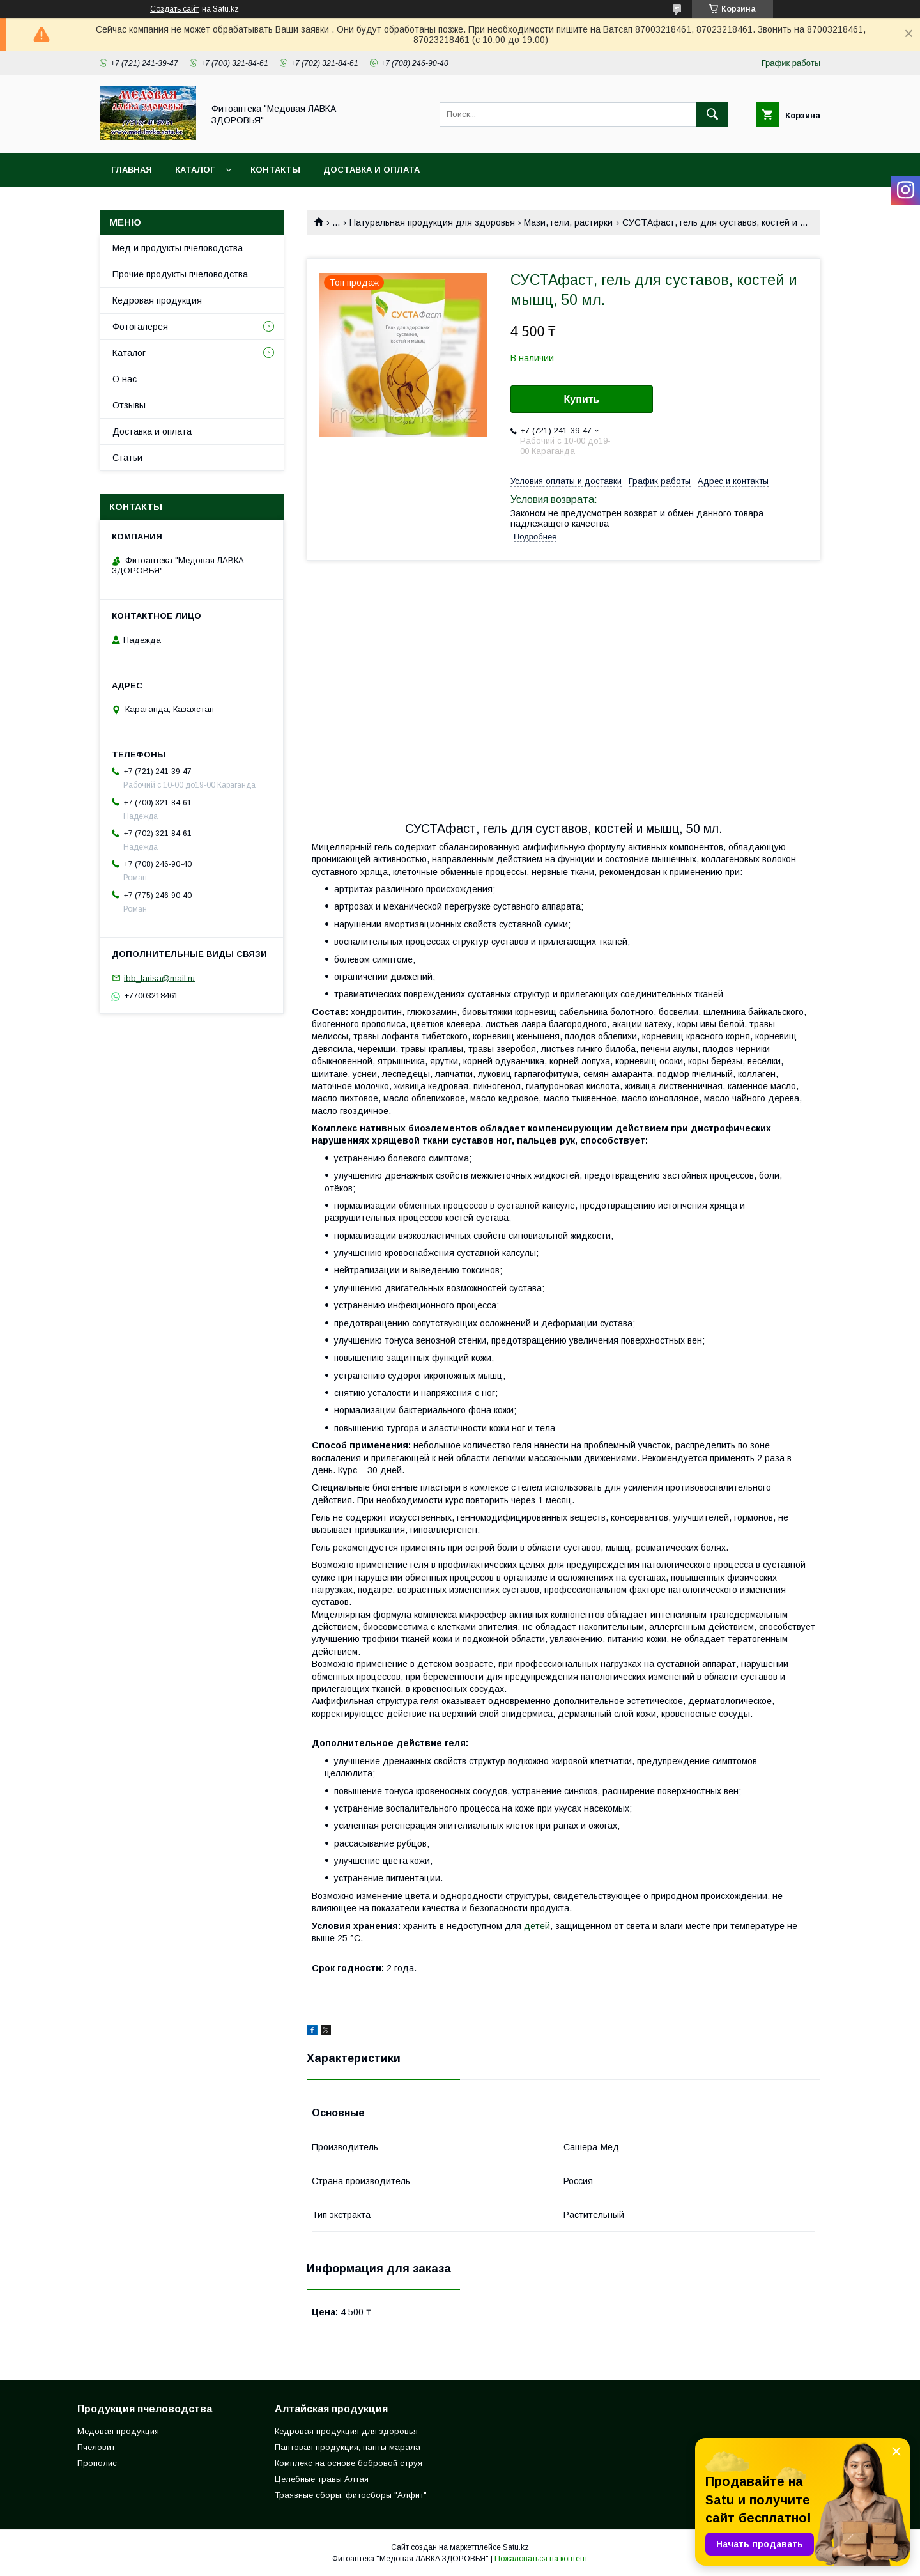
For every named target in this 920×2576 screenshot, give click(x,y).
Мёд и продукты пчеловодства (177, 248)
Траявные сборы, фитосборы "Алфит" (351, 2495)
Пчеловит (96, 2447)
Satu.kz (516, 2547)
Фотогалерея (140, 327)
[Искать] (712, 114)
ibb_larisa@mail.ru (159, 977)
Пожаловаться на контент (541, 2558)
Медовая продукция (118, 2431)
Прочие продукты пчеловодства (180, 274)
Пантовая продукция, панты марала (347, 2447)
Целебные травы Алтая (322, 2479)
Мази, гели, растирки (568, 222)
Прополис (97, 2463)
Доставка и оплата (371, 170)
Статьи (127, 458)
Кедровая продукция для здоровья (346, 2431)
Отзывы (129, 405)
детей (537, 1926)
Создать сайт (174, 8)
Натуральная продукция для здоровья (432, 222)
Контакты (275, 170)
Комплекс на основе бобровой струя (348, 2463)
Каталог (195, 170)
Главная (131, 170)
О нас (124, 379)
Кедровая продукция (157, 300)
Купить (582, 399)
